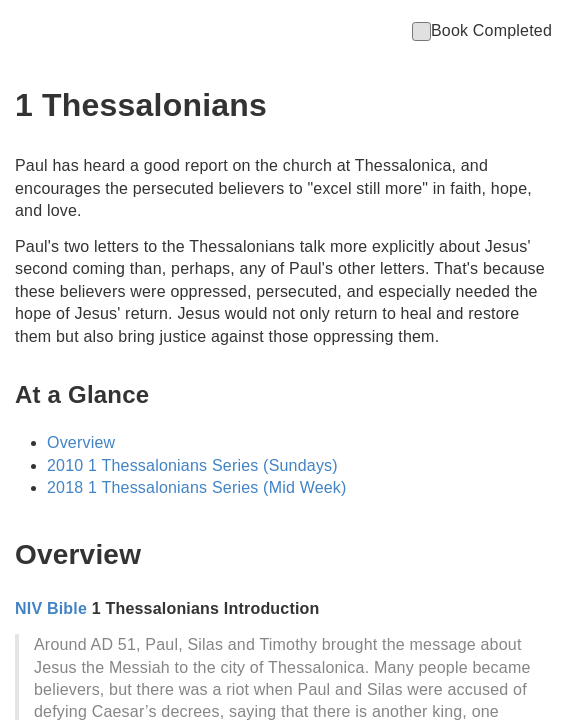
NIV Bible (51, 608)
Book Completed (482, 30)
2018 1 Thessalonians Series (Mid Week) (197, 487)
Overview (81, 442)
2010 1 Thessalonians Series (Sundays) (192, 465)
